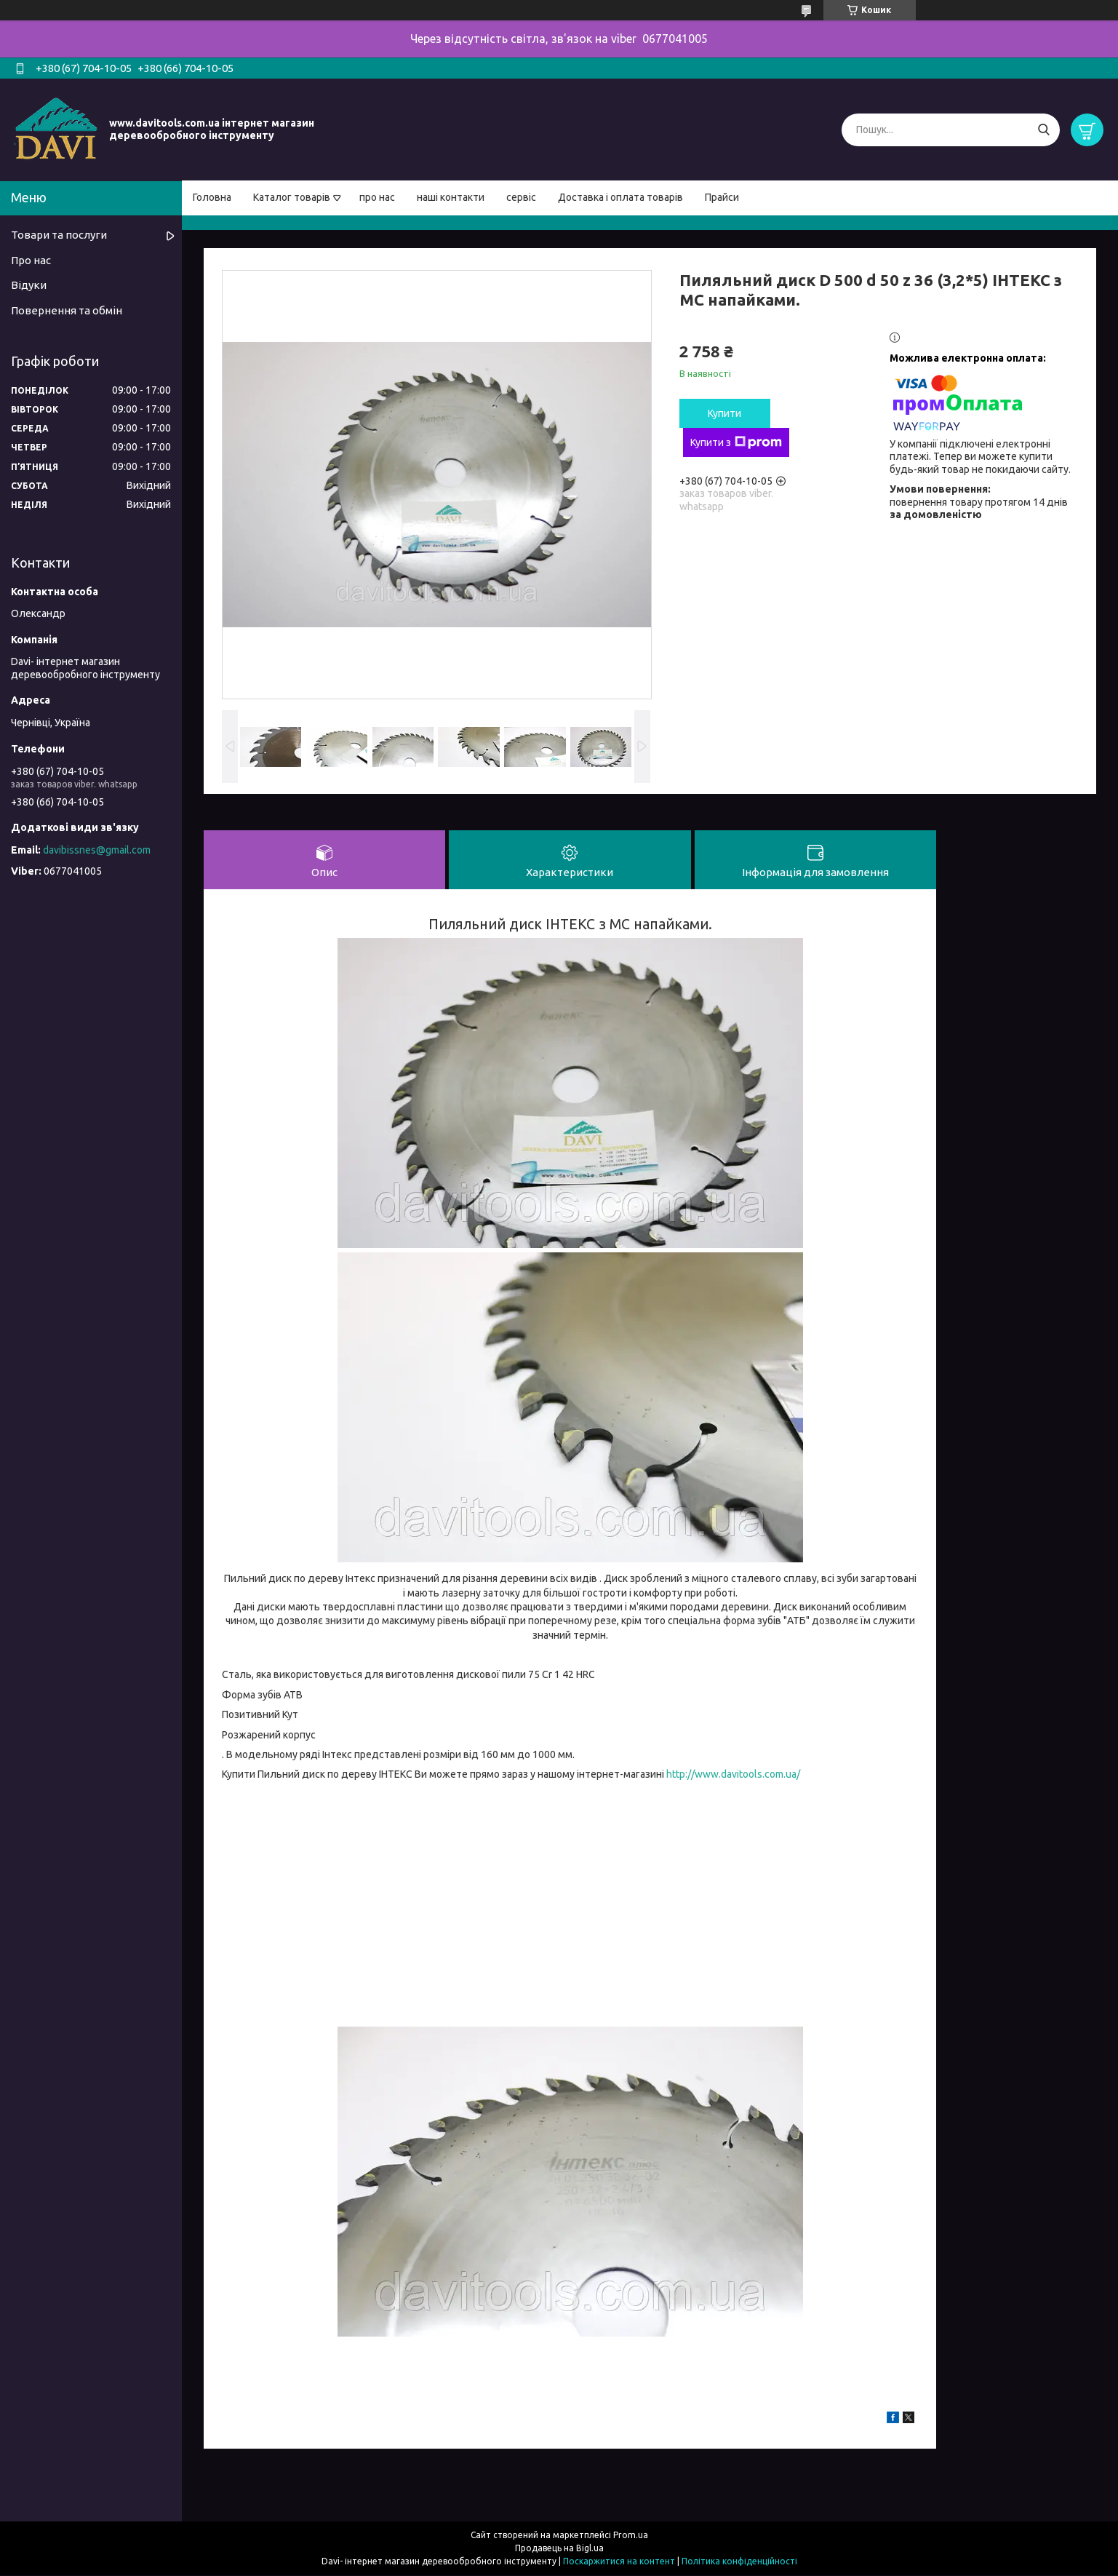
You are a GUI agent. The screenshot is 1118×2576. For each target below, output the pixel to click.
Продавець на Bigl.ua (559, 2548)
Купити (724, 413)
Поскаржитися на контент (619, 2562)
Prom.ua (630, 2535)
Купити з (736, 442)
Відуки (29, 285)
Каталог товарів (291, 197)
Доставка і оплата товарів (620, 197)
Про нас (31, 260)
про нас (377, 197)
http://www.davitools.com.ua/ (733, 1775)
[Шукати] (1043, 130)
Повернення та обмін (66, 310)
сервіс (521, 197)
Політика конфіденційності (739, 2562)
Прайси (722, 197)
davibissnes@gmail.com (97, 850)
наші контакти (450, 197)
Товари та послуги (59, 234)
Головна (212, 197)
